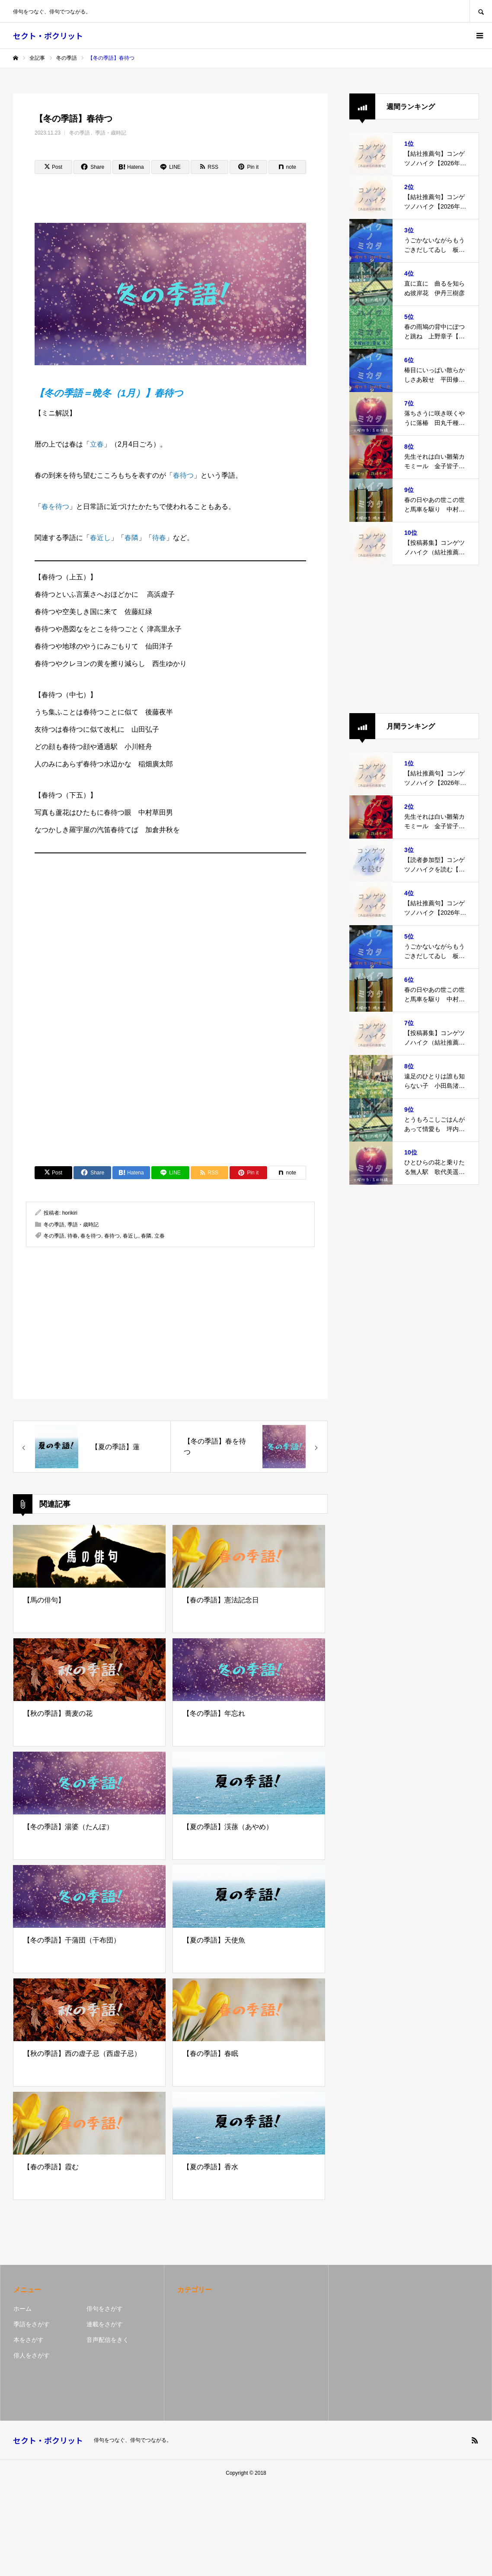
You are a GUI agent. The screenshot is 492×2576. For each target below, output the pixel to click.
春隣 (131, 537)
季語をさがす (31, 2324)
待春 (159, 537)
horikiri (69, 1213)
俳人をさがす (31, 2355)
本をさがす (28, 2339)
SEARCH (481, 11)
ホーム (22, 2308)
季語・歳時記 (110, 133)
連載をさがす (104, 2324)
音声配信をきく (107, 2339)
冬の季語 (79, 133)
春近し (100, 537)
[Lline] (170, 167)
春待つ (183, 475)
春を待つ (55, 506)
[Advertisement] (170, 921)
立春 (97, 444)
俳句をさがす (104, 2308)
